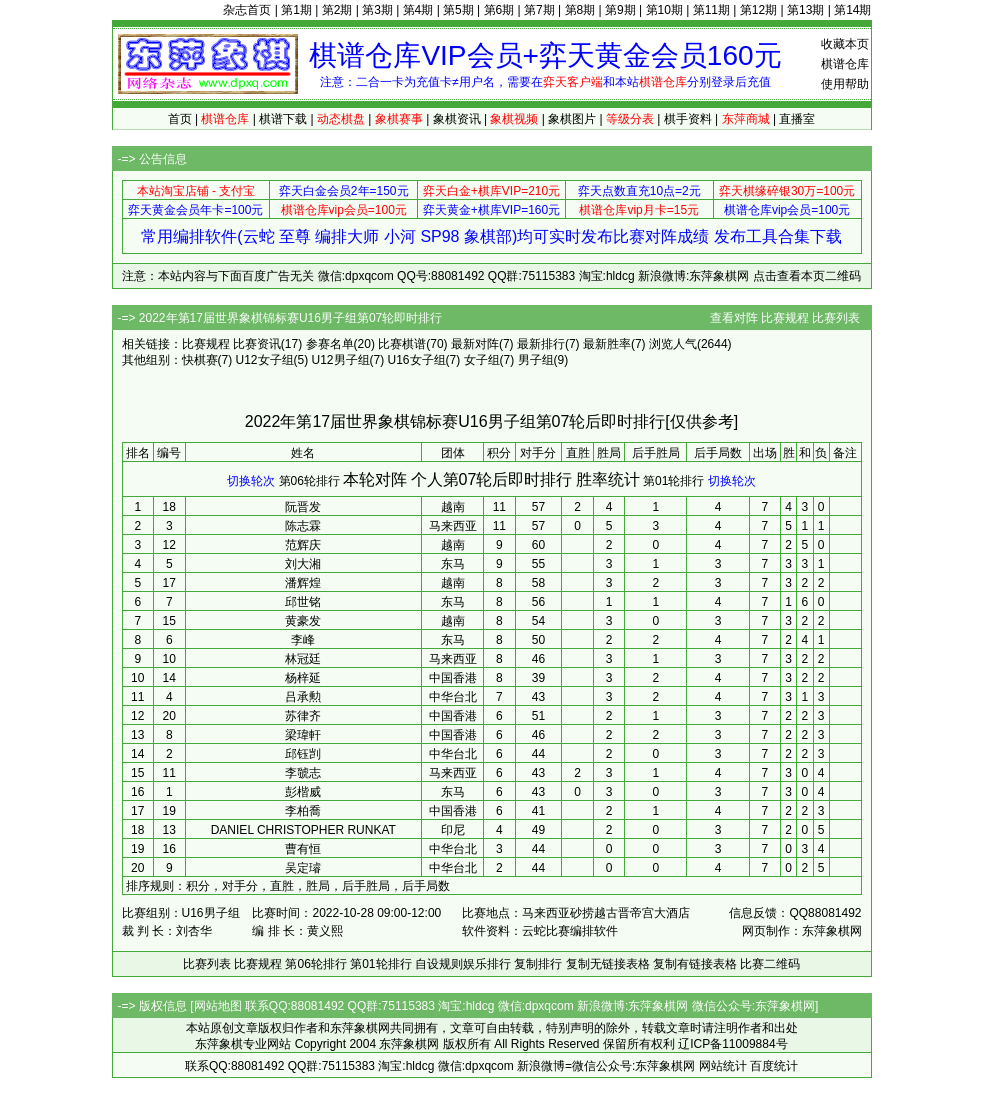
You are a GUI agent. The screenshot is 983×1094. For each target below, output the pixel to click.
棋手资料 (688, 119)
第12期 (758, 10)
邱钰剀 (303, 754)
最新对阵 (475, 344)
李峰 (303, 640)
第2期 (337, 10)
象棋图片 (572, 119)
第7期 (539, 10)
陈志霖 (303, 526)
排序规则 (150, 886)
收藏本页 (845, 44)
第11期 (711, 10)
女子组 (482, 360)
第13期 (805, 10)
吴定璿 (303, 868)
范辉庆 (303, 545)
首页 (180, 119)
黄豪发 (303, 621)
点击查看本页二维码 (807, 276)
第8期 (580, 10)
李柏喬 (303, 811)
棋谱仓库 (845, 64)
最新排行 (541, 344)
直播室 (797, 119)
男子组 (536, 360)
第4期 (418, 10)
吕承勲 (303, 697)
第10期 (664, 10)
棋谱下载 (283, 119)
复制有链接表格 (695, 964)
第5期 (458, 10)
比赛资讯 (257, 344)
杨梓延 (303, 678)
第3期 (377, 10)
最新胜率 (607, 344)
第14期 (852, 10)
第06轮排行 (309, 481)
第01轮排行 (673, 481)
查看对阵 (734, 318)
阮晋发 (303, 507)
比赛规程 (785, 318)
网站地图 (218, 1006)
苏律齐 (303, 716)
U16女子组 (417, 360)
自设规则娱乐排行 (463, 964)
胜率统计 (608, 479)
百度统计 (774, 1066)
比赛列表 (836, 318)
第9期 (620, 10)
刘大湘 (303, 564)
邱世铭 (303, 602)
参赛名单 (330, 344)
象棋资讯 (457, 119)
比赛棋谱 (402, 344)
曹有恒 (303, 849)
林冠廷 (303, 659)
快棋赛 (200, 360)
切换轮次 (251, 481)
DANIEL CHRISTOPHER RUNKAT (303, 830)
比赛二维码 (770, 964)
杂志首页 (247, 10)
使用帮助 (845, 84)
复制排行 (538, 964)
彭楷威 (303, 792)
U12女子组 (265, 360)
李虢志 (303, 773)
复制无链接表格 (608, 964)
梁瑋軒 (303, 735)
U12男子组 (341, 360)
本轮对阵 (375, 479)
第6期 (499, 10)
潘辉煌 (303, 583)
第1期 (296, 10)
